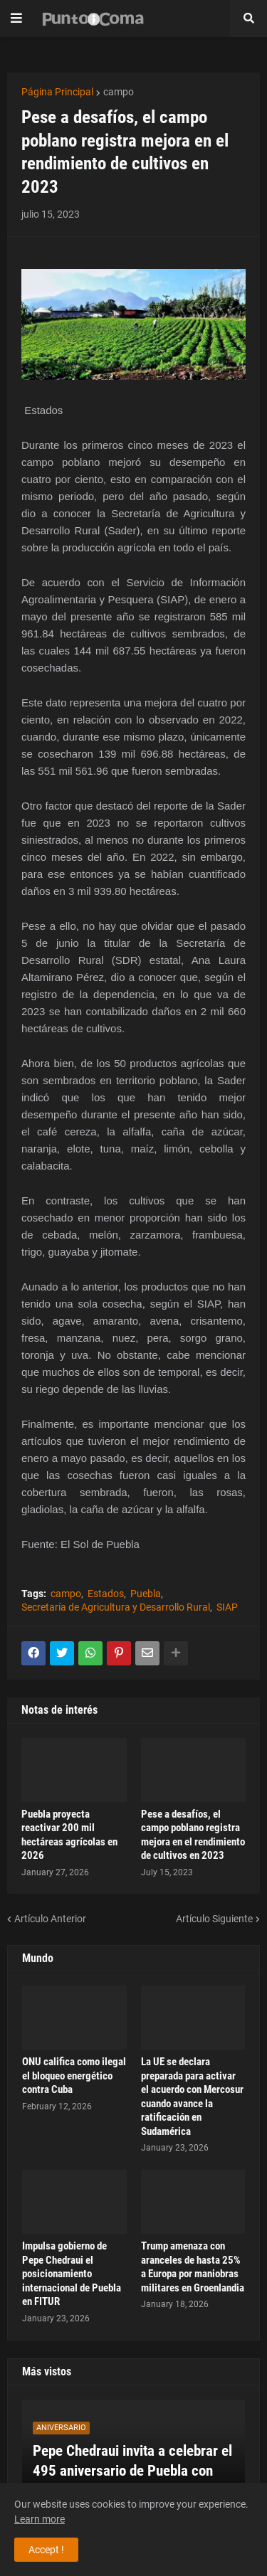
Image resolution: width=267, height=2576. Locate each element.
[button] (16, 18)
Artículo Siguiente (214, 1918)
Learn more (39, 2519)
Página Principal (57, 92)
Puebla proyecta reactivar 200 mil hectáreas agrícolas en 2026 (69, 1835)
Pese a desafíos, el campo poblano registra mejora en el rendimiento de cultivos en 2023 (193, 1835)
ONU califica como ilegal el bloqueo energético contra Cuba (74, 2075)
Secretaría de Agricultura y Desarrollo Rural (115, 1607)
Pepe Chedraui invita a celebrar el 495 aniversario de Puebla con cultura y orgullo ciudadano (132, 2470)
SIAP (227, 1607)
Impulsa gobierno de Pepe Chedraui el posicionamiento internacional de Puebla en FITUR (71, 2274)
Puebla (145, 1594)
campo (118, 92)
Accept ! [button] (46, 2549)
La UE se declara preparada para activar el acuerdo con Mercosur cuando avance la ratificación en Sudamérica (192, 2096)
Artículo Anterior (50, 1918)
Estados (106, 1594)
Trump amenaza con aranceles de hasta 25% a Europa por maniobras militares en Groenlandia (192, 2267)
